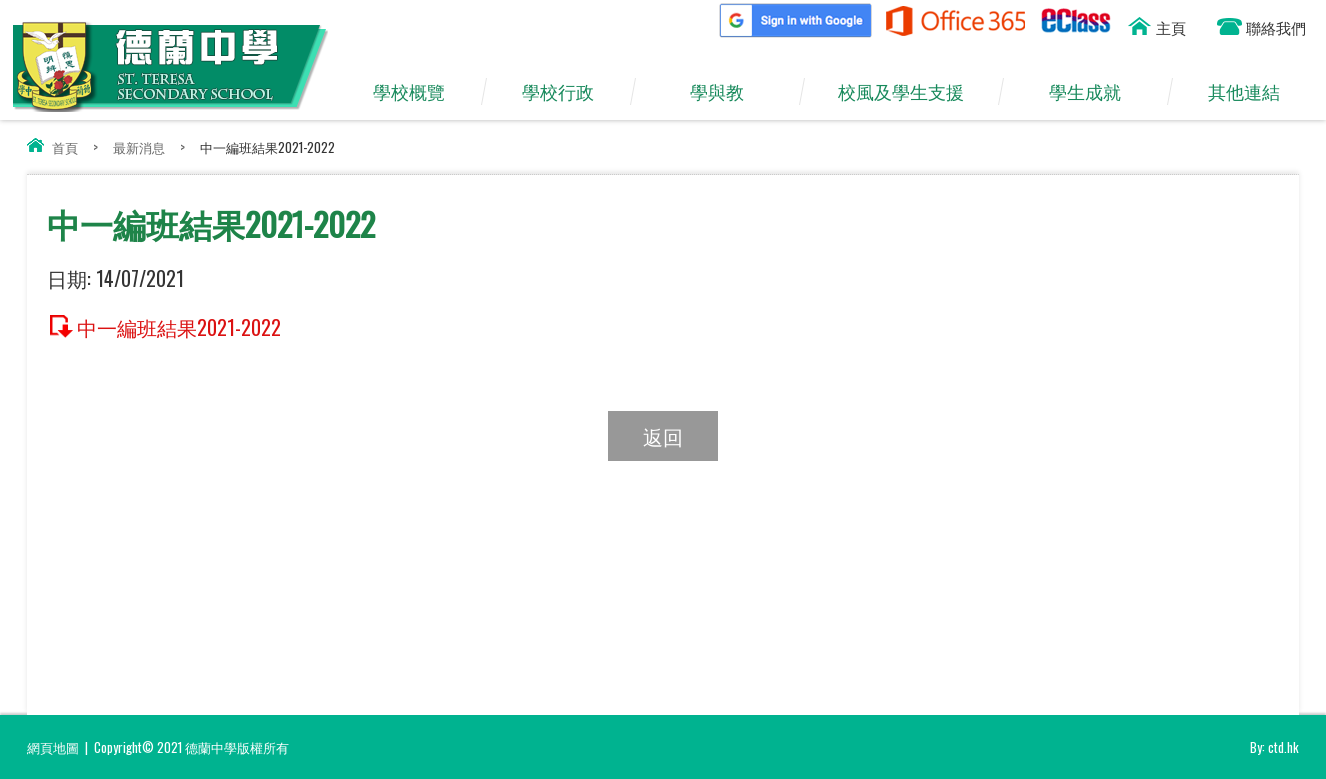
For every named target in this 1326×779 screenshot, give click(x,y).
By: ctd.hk (1274, 747)
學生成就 (1094, 92)
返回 (663, 436)
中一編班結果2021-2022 (179, 326)
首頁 (65, 147)
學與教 (726, 92)
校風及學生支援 (910, 92)
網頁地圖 (53, 747)
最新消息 (139, 147)
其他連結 (1253, 92)
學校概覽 (418, 92)
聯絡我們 (1276, 27)
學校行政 (567, 92)
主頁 (1171, 27)
